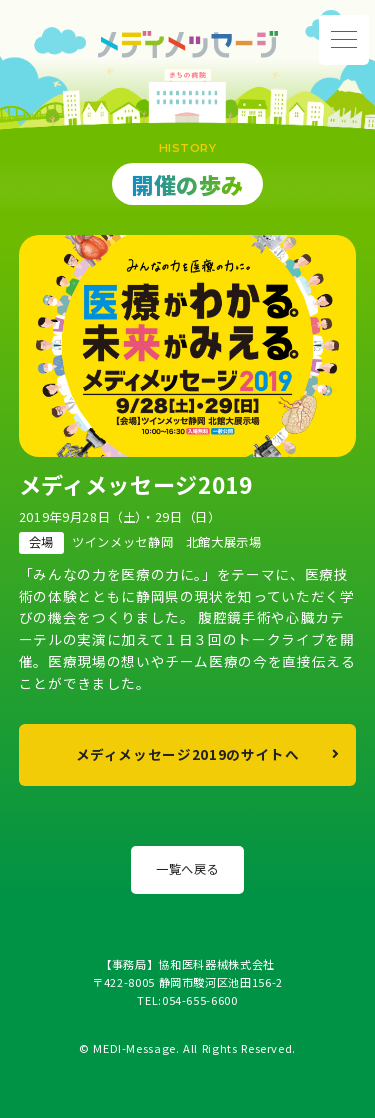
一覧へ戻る (187, 869)
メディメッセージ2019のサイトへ (188, 754)
